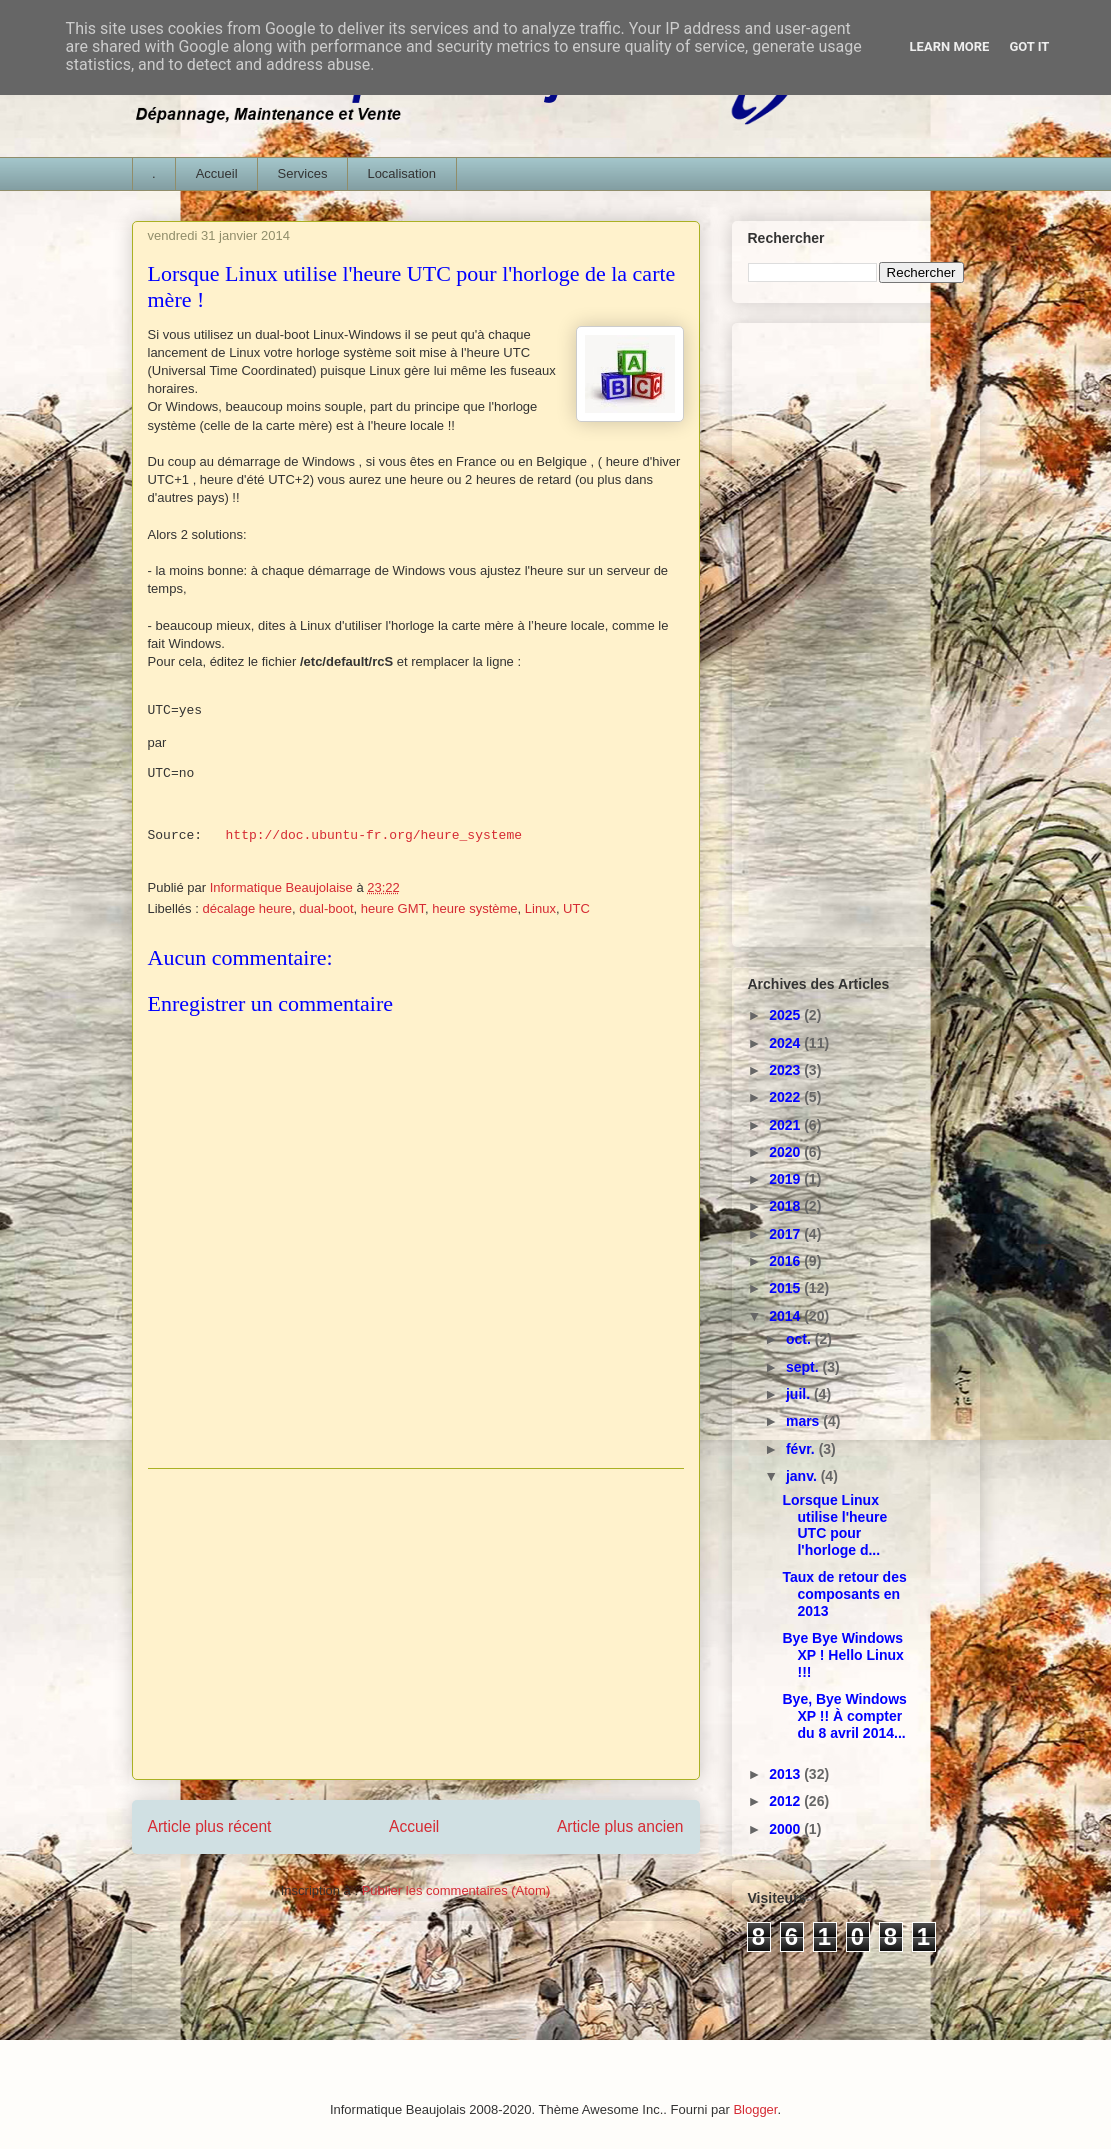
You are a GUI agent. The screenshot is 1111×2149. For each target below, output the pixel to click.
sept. (804, 1367)
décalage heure (247, 908)
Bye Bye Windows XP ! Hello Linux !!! (842, 1655)
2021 (786, 1125)
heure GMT (393, 908)
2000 (786, 1829)
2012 (786, 1801)
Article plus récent (210, 1826)
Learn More (950, 46)
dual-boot (326, 908)
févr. (802, 1449)
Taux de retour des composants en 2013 (844, 1594)
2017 (786, 1234)
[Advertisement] (416, 1624)
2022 (786, 1097)
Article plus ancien (620, 1826)
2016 (786, 1261)
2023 (786, 1070)
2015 (786, 1288)
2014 (786, 1316)
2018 (786, 1206)
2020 (786, 1152)
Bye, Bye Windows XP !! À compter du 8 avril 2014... (844, 1716)
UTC (576, 908)
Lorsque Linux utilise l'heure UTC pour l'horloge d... (834, 1525)
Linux (540, 908)
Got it (1029, 46)
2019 (786, 1179)
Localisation (401, 173)
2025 (786, 1015)
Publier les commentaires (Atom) (456, 1890)
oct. (800, 1339)
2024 (786, 1043)
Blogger (755, 2109)
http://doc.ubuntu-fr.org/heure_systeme (374, 836)
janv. (803, 1476)
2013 (786, 1774)
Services (303, 173)
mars (804, 1421)
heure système (474, 908)
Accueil (217, 173)
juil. (800, 1394)
